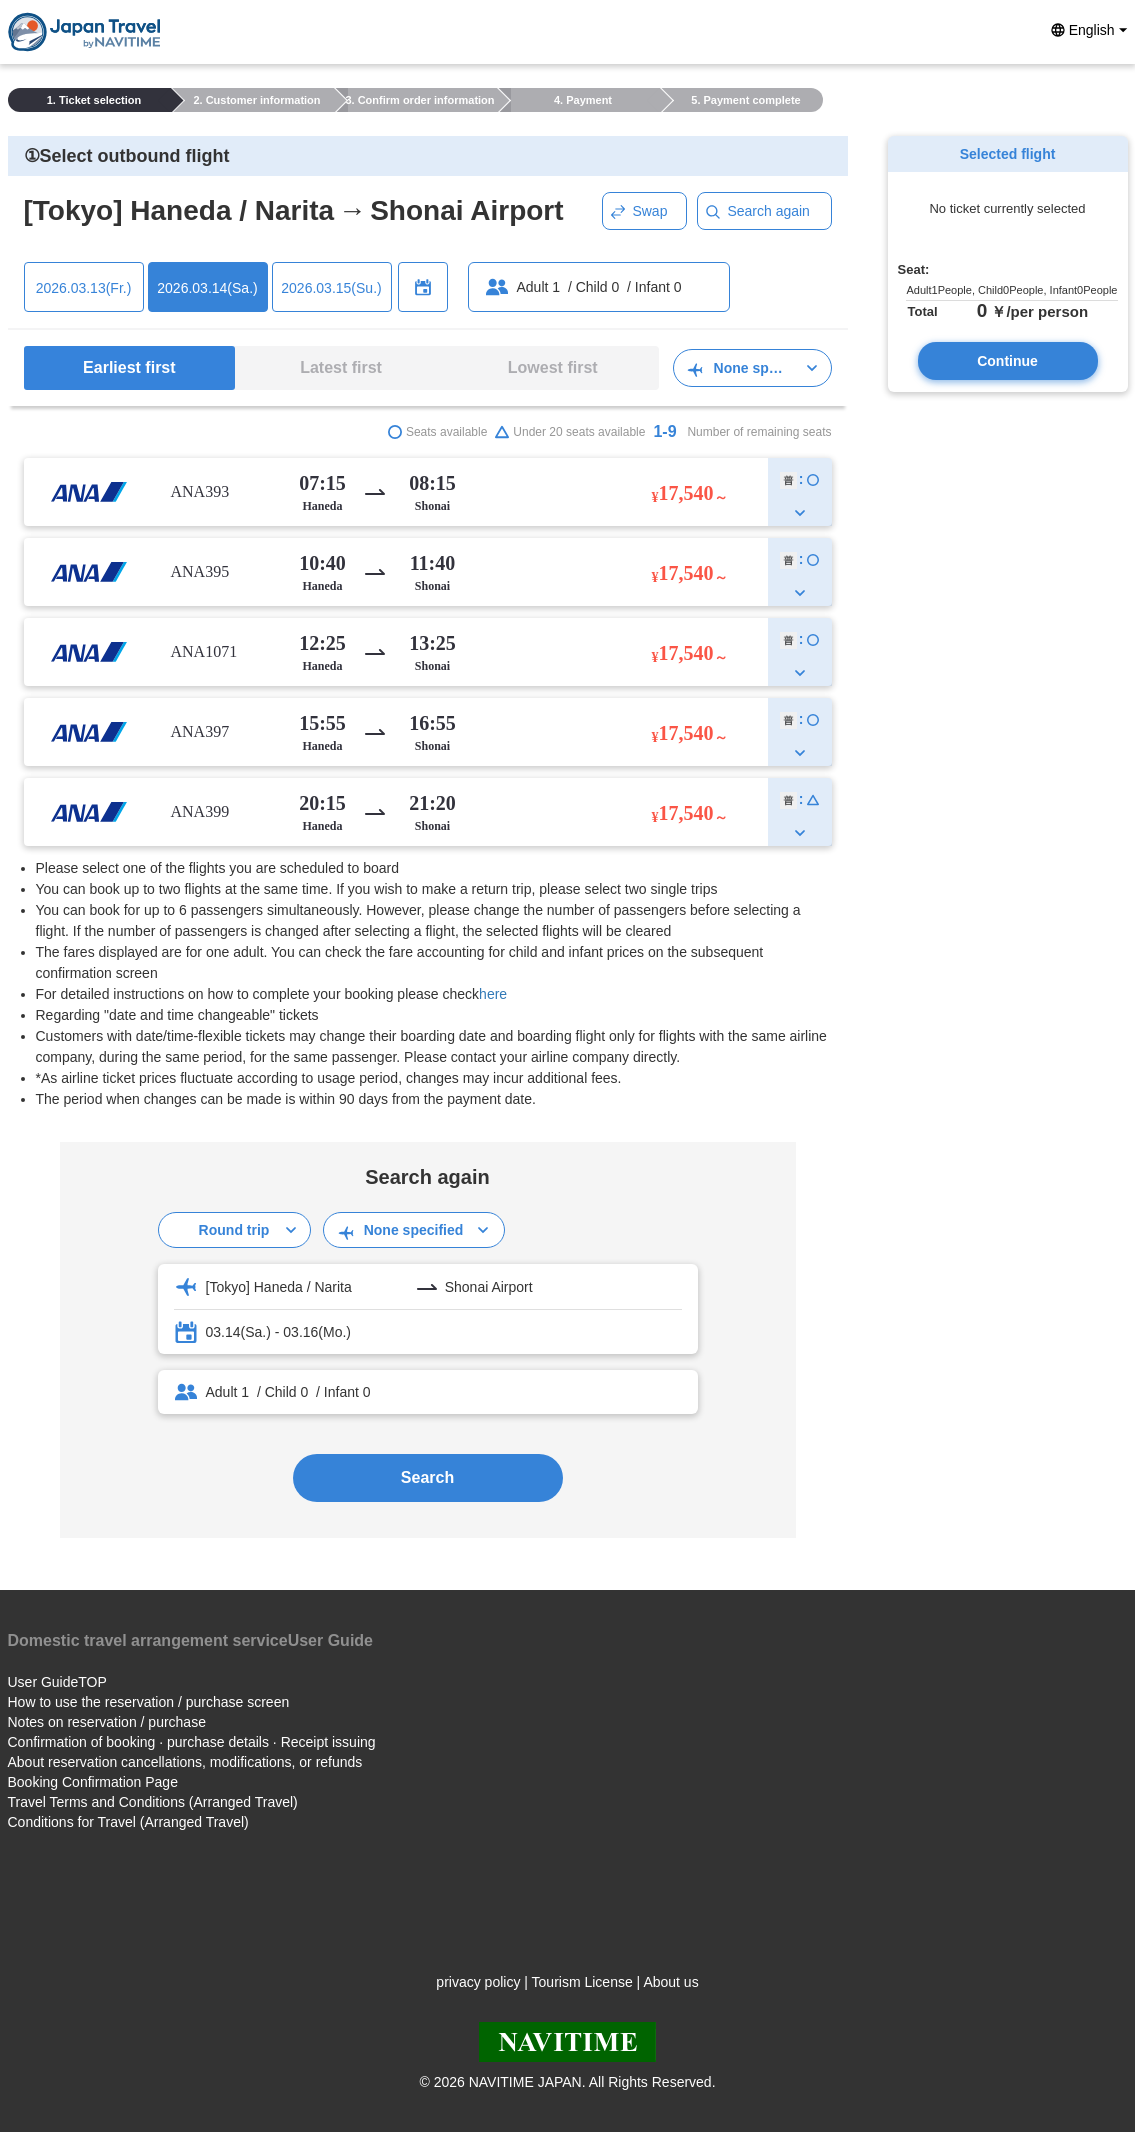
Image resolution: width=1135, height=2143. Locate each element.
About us (670, 1982)
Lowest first (553, 367)
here (493, 994)
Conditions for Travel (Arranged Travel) (128, 1822)
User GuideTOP (57, 1682)
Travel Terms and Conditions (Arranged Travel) (153, 1802)
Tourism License (582, 1982)
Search (427, 1477)
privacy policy (478, 1982)
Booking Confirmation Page (93, 1782)
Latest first (341, 367)
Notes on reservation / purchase (107, 1722)
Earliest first (129, 367)
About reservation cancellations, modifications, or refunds (185, 1762)
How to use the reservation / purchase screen (149, 1702)
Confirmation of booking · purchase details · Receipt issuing (192, 1742)
